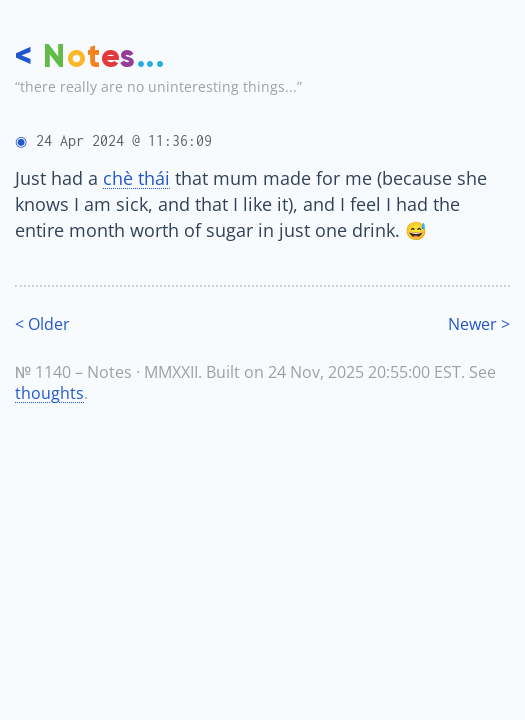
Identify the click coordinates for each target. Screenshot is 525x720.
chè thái (136, 178)
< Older (42, 324)
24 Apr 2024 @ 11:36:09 (124, 140)
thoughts (49, 393)
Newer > (479, 324)
